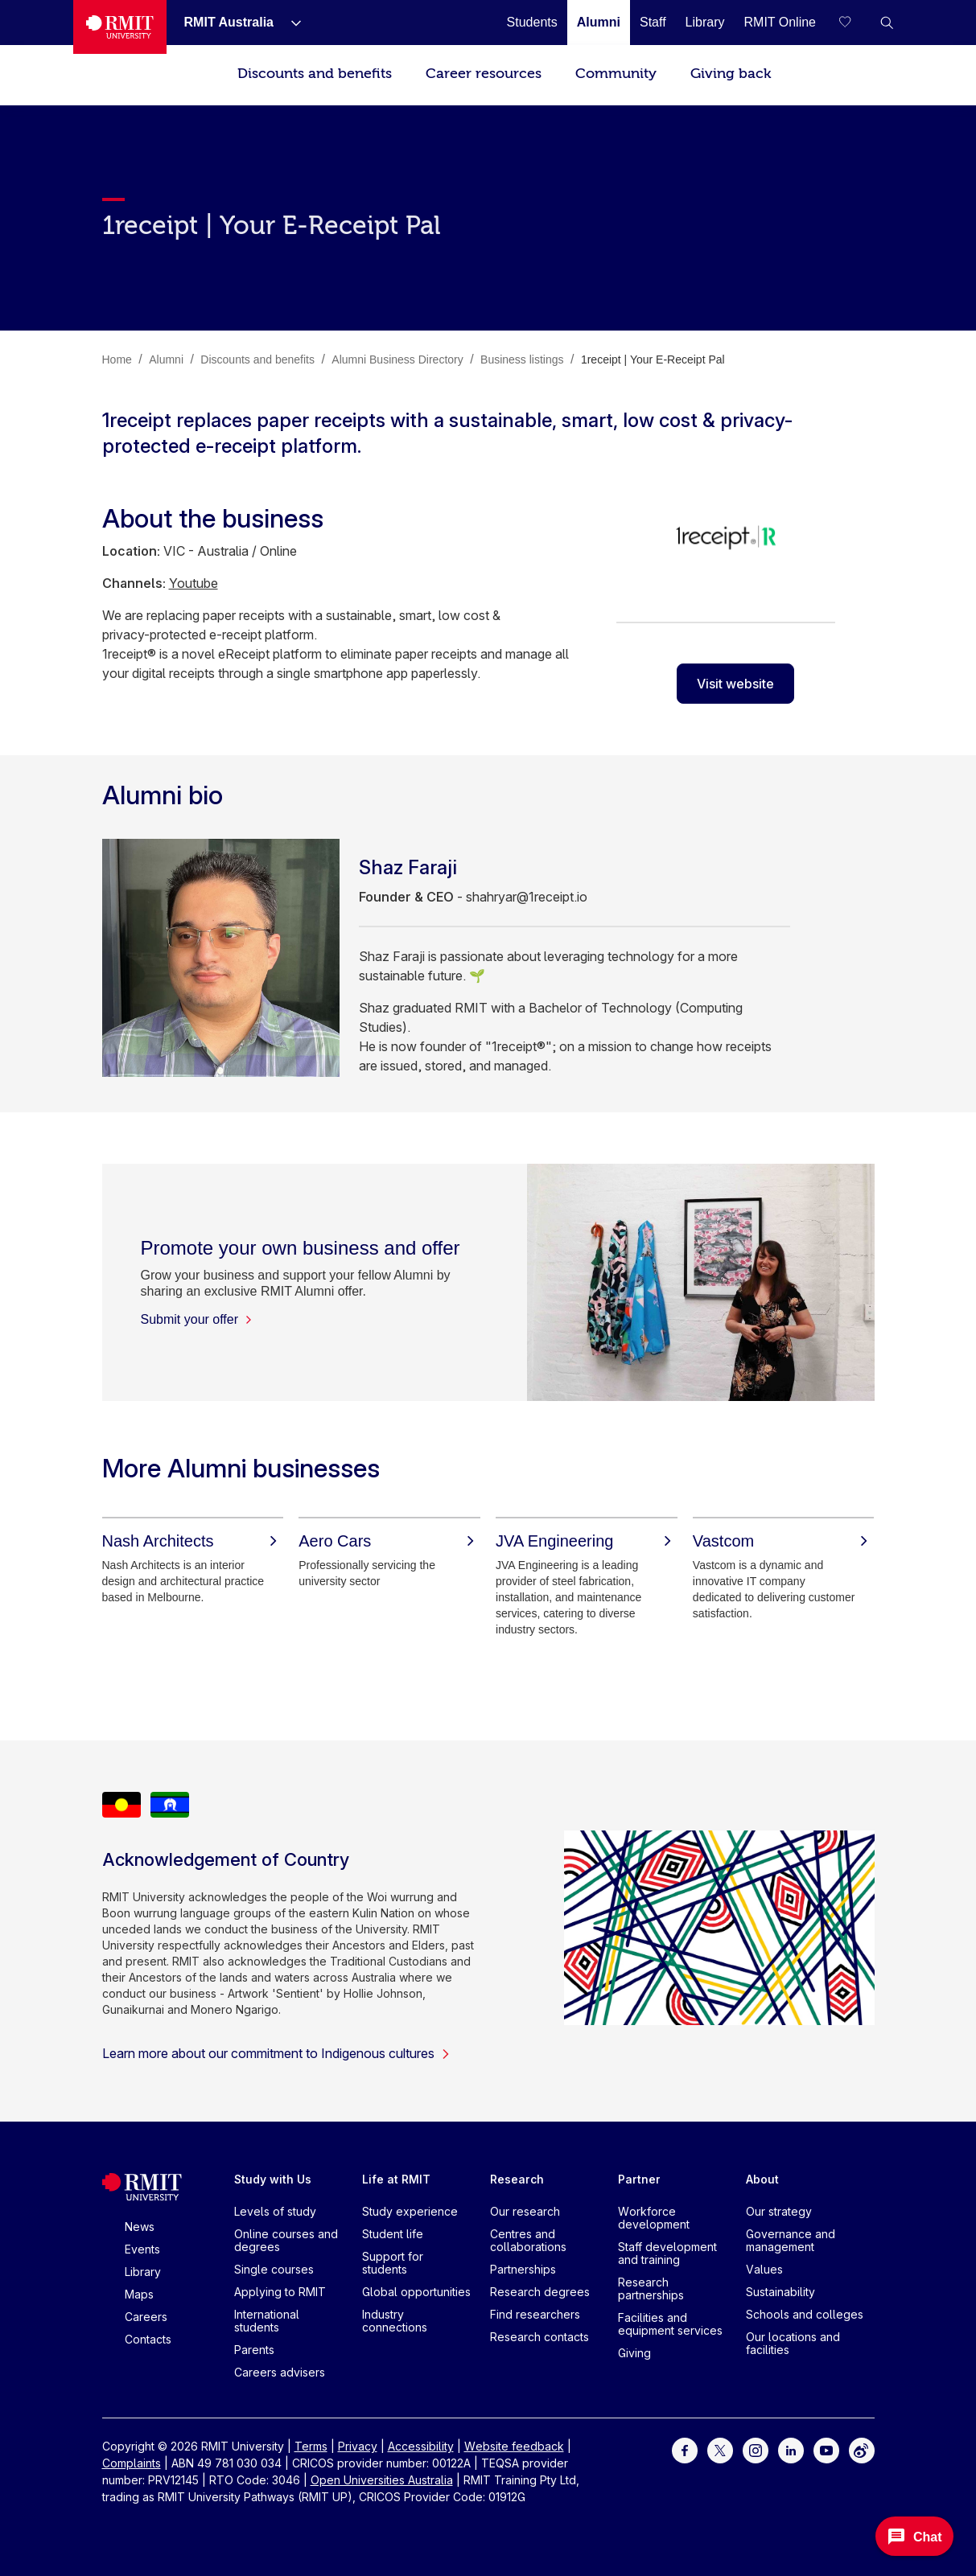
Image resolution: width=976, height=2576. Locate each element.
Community (616, 73)
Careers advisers (279, 2372)
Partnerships (523, 2269)
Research (517, 2179)
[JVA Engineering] (586, 1541)
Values (764, 2269)
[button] (887, 22)
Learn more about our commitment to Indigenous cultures (276, 2053)
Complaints (131, 2463)
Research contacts (539, 2337)
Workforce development (654, 2217)
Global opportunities (416, 2292)
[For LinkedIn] (791, 2449)
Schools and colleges (804, 2314)
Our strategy (779, 2211)
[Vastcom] (784, 1541)
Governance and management (790, 2240)
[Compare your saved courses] (854, 22)
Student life (392, 2234)
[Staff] (653, 22)
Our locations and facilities (793, 2343)
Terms (310, 2446)
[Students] (532, 22)
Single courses (274, 2269)
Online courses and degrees (286, 2240)
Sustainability (780, 2292)
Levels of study (275, 2211)
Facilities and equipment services (670, 2324)
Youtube (193, 583)
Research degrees (540, 2292)
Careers (146, 2316)
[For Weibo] (862, 2449)
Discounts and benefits (314, 73)
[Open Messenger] (914, 2536)
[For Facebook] (685, 2449)
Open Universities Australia (382, 2480)
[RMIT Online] (780, 22)
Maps (139, 2294)
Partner (639, 2179)
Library (143, 2271)
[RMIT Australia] (229, 22)
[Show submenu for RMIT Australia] (289, 22)
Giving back (730, 73)
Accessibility (421, 2446)
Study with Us (272, 2179)
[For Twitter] (720, 2449)
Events (142, 2249)
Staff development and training (667, 2253)
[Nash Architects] (193, 1541)
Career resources (484, 73)
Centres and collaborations (528, 2240)
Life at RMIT (396, 2179)
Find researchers (535, 2314)
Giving (634, 2353)
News (139, 2226)
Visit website (735, 684)
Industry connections (394, 2320)
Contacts (148, 2339)
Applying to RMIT (280, 2292)
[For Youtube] (826, 2449)
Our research (525, 2211)
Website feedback (514, 2446)
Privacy (357, 2446)
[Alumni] (598, 22)
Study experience (410, 2211)
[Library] (705, 22)
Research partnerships (651, 2288)
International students (266, 2320)
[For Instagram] (755, 2449)
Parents (254, 2349)
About (762, 2179)
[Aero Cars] (389, 1541)
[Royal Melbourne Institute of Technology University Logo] (120, 27)
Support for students (392, 2262)
